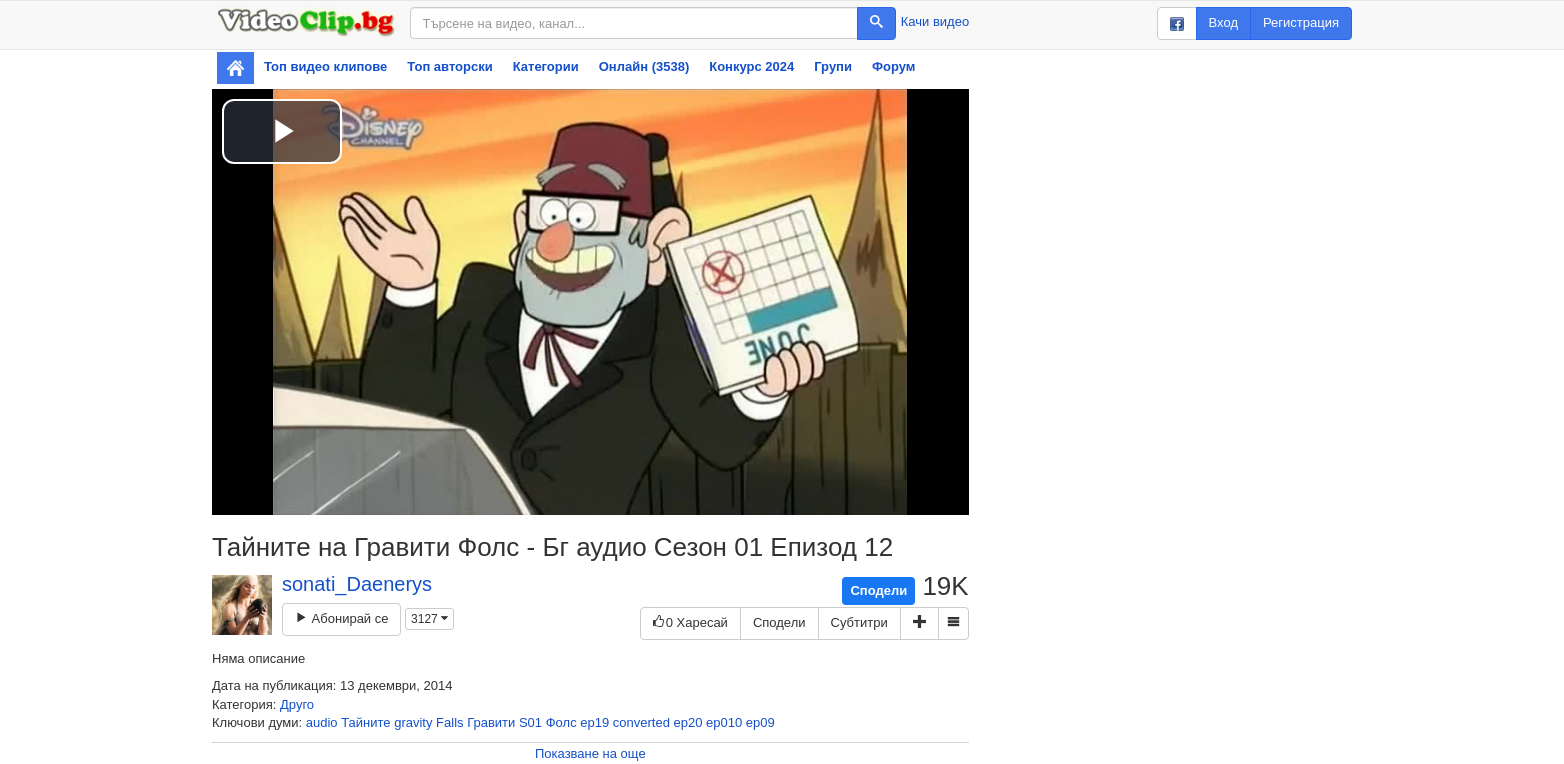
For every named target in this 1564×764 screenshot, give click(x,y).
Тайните (365, 722)
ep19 (594, 722)
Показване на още (590, 753)
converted (641, 722)
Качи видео (935, 21)
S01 (530, 722)
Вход (1223, 22)
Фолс (561, 722)
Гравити (491, 722)
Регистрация (1301, 22)
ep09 (760, 722)
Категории (546, 66)
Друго (297, 704)
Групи (833, 66)
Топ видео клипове (325, 66)
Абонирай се (341, 618)
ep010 (724, 722)
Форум (893, 66)
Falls (449, 722)
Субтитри (859, 622)
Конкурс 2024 (751, 66)
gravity (413, 722)
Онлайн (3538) (644, 66)
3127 (429, 619)
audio (322, 722)
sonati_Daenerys (357, 584)
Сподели (878, 590)
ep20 (688, 722)
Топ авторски (449, 66)
